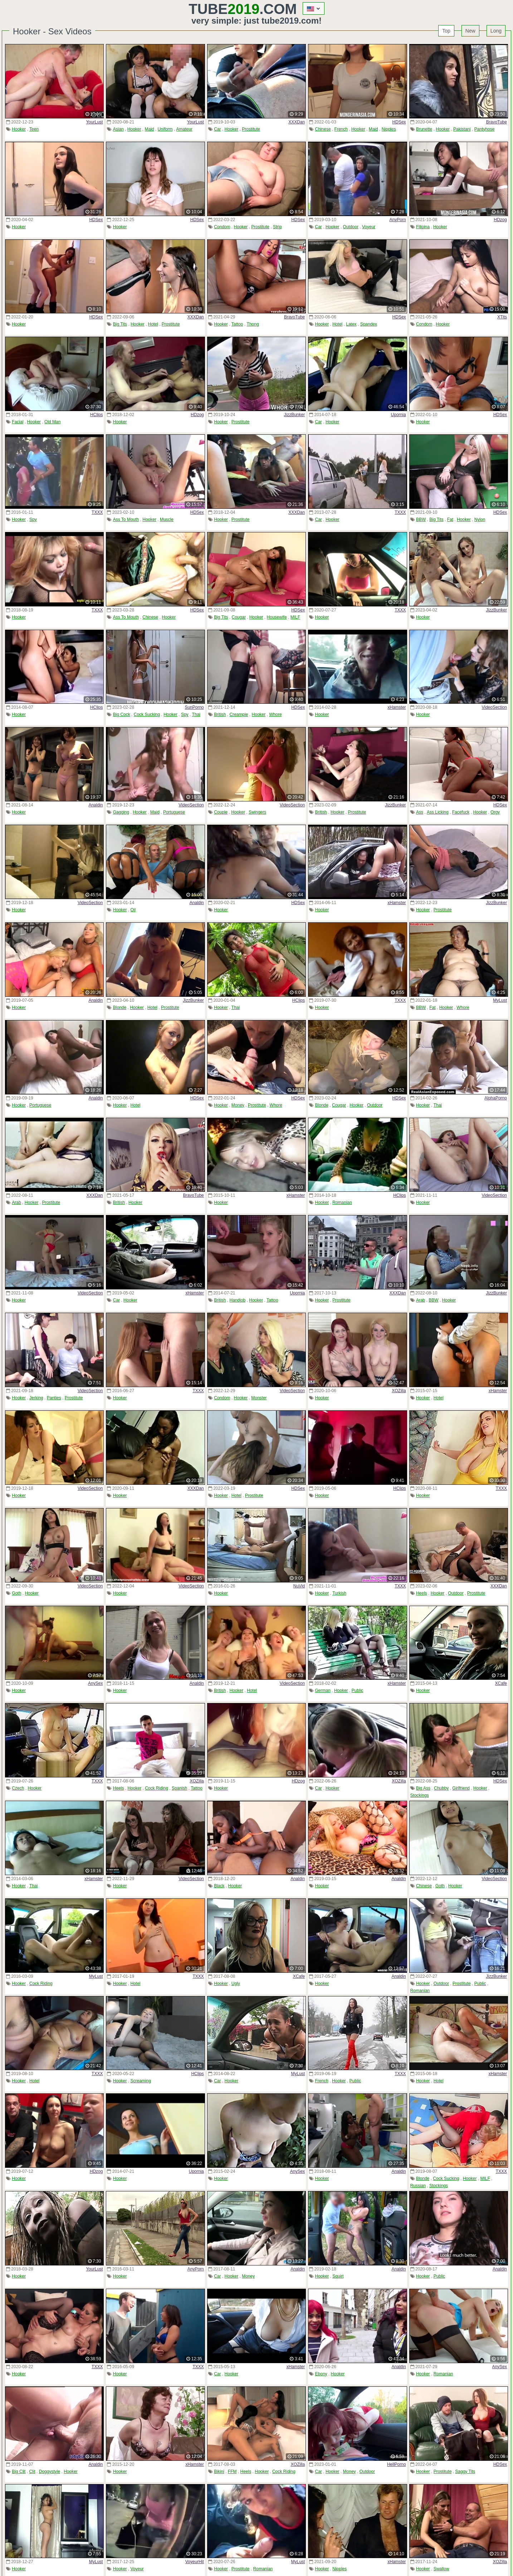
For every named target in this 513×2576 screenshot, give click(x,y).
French (341, 129)
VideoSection (494, 707)
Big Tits (120, 324)
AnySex (95, 1683)
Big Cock (121, 714)
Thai (196, 714)
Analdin (95, 805)
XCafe (501, 1683)
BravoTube (496, 122)
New (470, 31)
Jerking (36, 1397)
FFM (232, 2471)
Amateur (184, 129)
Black (219, 1885)
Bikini (219, 2471)
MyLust (500, 1000)
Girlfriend (461, 1788)
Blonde (119, 1007)
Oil (133, 909)
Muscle (167, 519)
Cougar (239, 617)
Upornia (398, 414)
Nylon (479, 519)
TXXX (97, 512)
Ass (419, 812)
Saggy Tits (465, 2471)
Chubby (441, 1788)
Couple (221, 812)
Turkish (339, 1593)
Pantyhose (484, 129)
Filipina (423, 226)
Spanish (179, 1788)
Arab (16, 1202)
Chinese (323, 129)
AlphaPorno (495, 1098)
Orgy (495, 812)
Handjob (238, 1300)
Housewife (277, 617)
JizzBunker (294, 414)
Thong (253, 324)
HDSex (399, 122)
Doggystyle (49, 2471)
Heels (421, 1593)
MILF (295, 617)
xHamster (396, 707)
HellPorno (396, 2464)
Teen (34, 129)
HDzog (500, 219)
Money (237, 1105)
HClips (96, 414)
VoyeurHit (194, 2561)
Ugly (235, 1983)
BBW (421, 519)
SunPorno (194, 707)
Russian (418, 2185)
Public (357, 1690)
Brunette (424, 129)
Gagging (121, 812)
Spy (33, 519)
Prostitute (251, 129)
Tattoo (237, 324)
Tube (224, 9)
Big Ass (423, 1788)
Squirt (337, 2276)
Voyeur (368, 226)
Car (217, 129)
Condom (222, 226)
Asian (118, 129)
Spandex (368, 324)
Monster (259, 1397)
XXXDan (296, 122)
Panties (54, 1397)
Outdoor (350, 226)
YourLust (94, 122)
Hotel (153, 324)
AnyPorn (398, 219)
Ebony (321, 2373)
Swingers (257, 812)
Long (496, 31)
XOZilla (399, 1390)
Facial (17, 421)
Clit (32, 2471)
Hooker (19, 129)
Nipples (389, 129)
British (220, 714)
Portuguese (174, 812)
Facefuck (461, 812)
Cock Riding (156, 1788)
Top (446, 31)
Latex (351, 324)
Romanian (342, 1202)
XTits (502, 316)
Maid (149, 129)
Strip (277, 226)
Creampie (239, 714)
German (323, 1690)
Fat (450, 519)
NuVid (299, 1586)
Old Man (52, 421)
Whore (275, 714)
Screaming (140, 2080)
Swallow (441, 2568)
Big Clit (18, 2471)
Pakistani (462, 129)
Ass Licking (438, 812)
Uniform (165, 129)
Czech (18, 1788)
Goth (16, 1593)
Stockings (419, 1795)
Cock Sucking (147, 714)
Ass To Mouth (126, 519)
